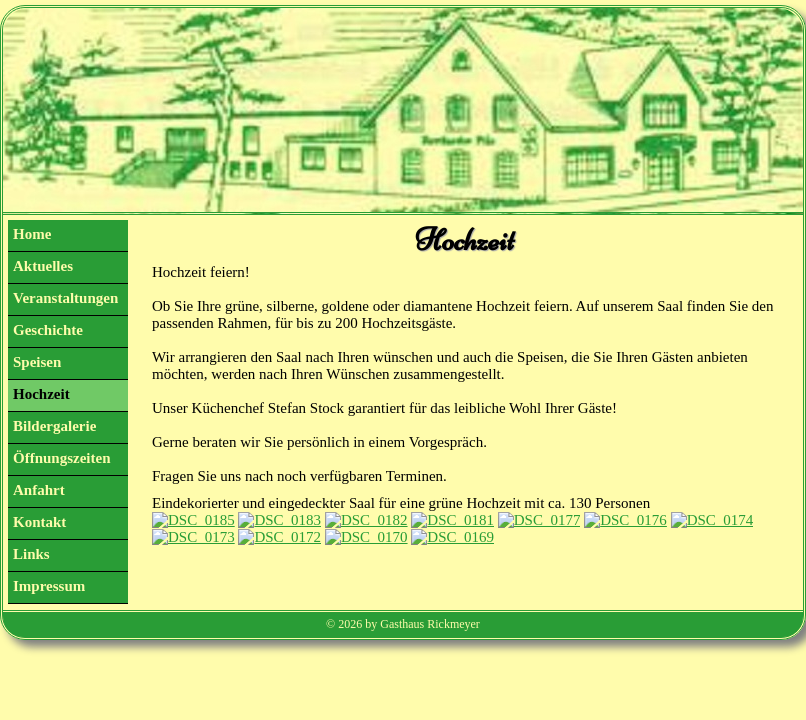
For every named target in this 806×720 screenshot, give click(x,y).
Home (32, 234)
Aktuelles (43, 266)
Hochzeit (41, 394)
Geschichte (48, 330)
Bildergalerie (54, 426)
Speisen (37, 362)
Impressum (49, 586)
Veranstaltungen (65, 298)
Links (31, 554)
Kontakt (39, 522)
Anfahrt (39, 490)
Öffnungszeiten (62, 458)
